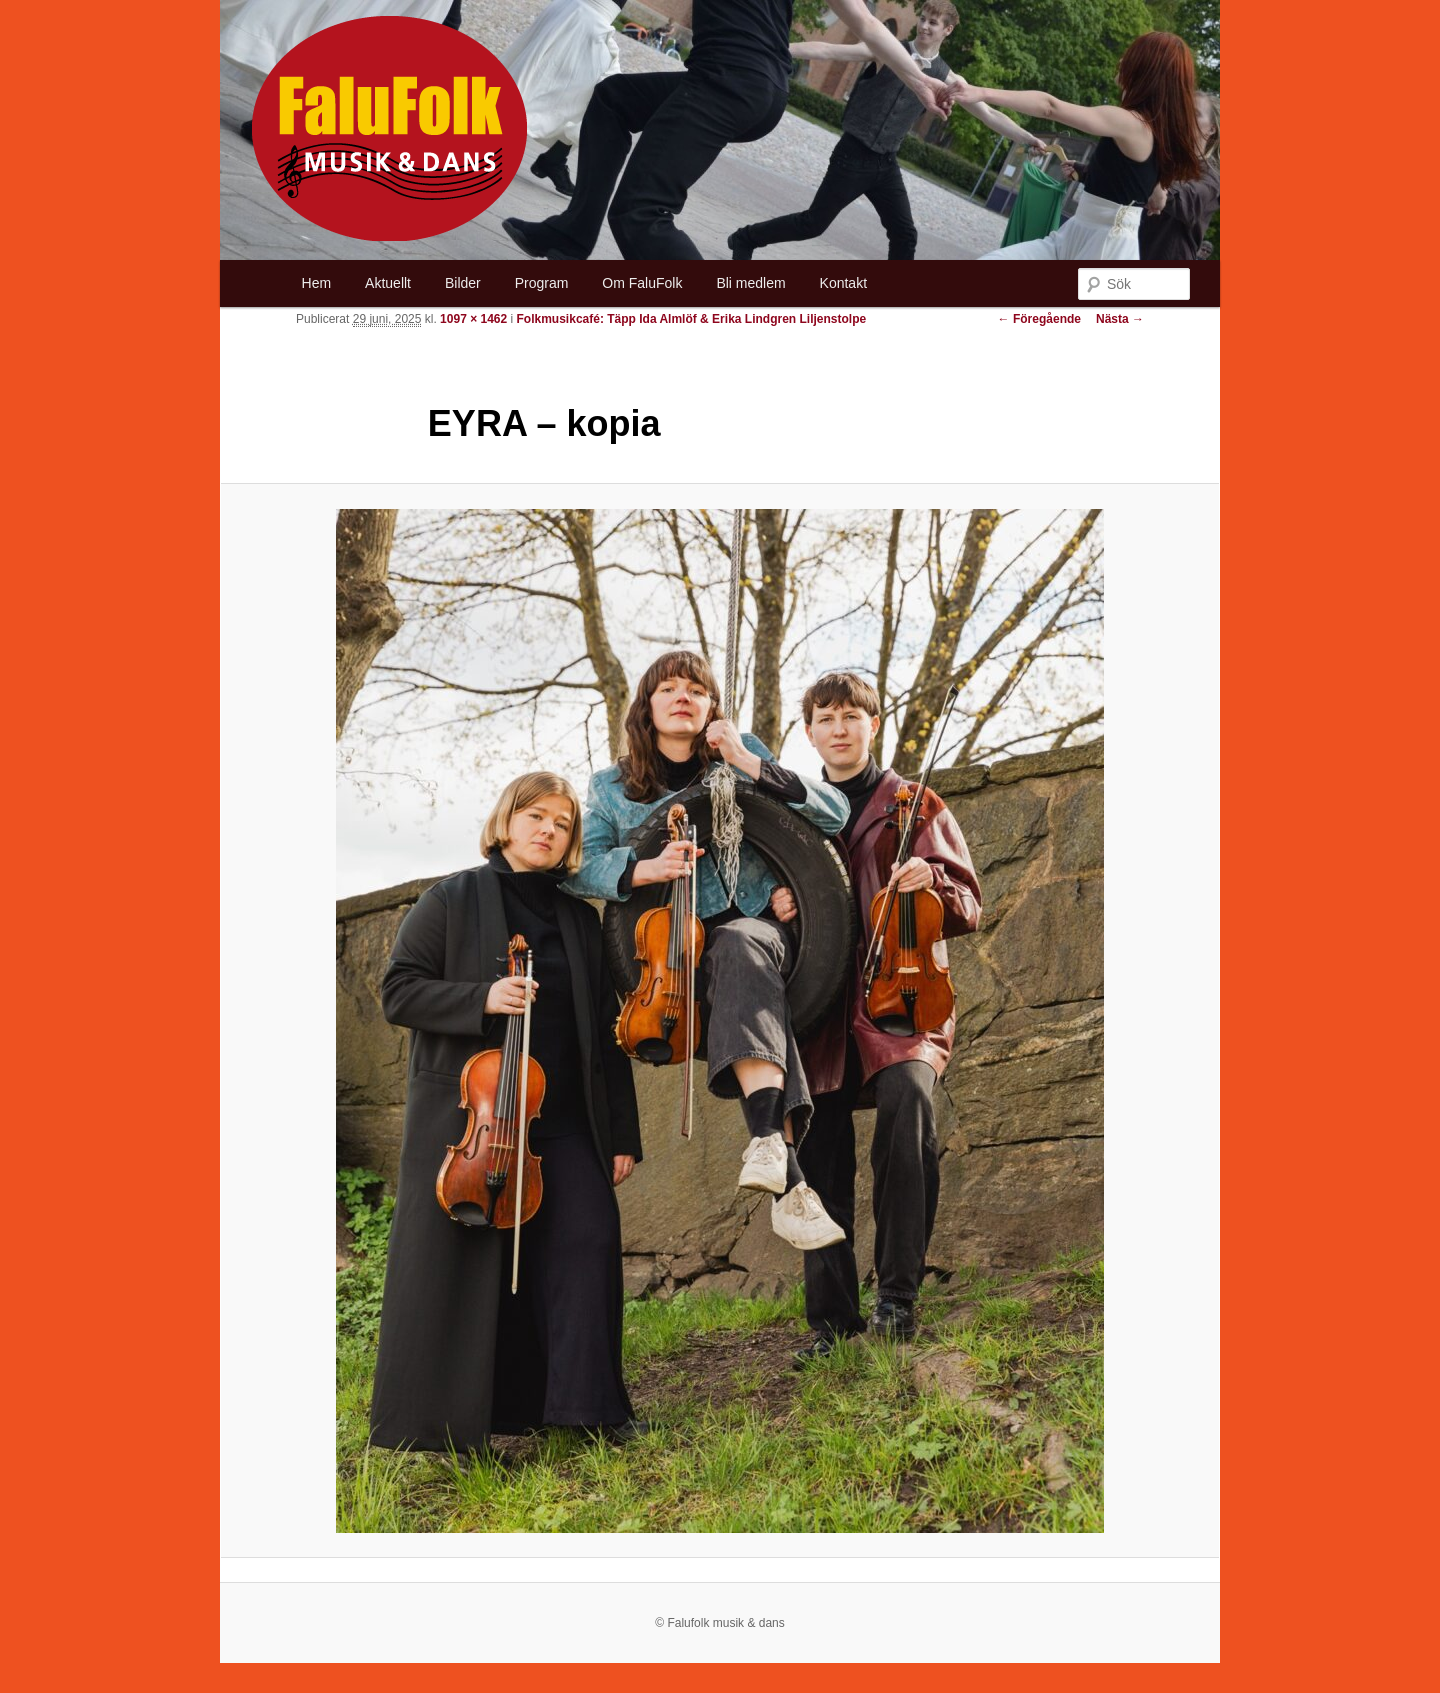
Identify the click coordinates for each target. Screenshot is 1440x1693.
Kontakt (843, 283)
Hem (317, 283)
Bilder (463, 283)
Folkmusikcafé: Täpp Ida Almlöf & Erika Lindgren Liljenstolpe (692, 319)
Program (542, 283)
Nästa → (1120, 319)
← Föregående (1039, 319)
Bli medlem (750, 283)
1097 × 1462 (473, 319)
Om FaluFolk (642, 283)
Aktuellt (388, 283)
